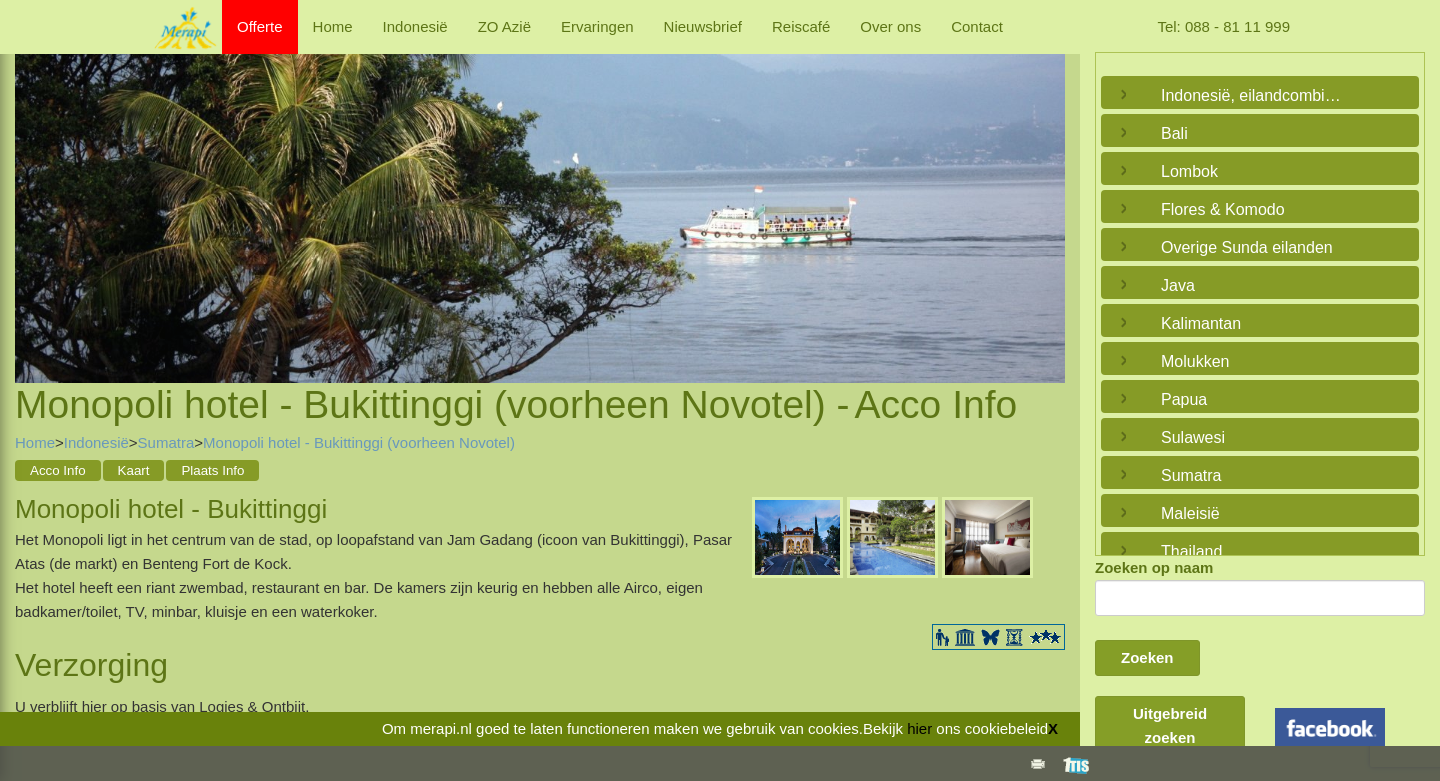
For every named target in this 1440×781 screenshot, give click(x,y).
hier (919, 728)
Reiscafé (801, 26)
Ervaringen (597, 26)
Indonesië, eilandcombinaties (1255, 95)
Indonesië (415, 26)
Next (1045, 195)
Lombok (1189, 171)
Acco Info (58, 470)
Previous (35, 195)
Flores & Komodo (1223, 209)
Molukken (1195, 361)
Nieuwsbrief (703, 26)
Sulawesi (1193, 437)
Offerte (260, 26)
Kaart (134, 470)
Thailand (1191, 551)
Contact (977, 26)
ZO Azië (504, 26)
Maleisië (1190, 513)
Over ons (890, 26)
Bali (1174, 133)
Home (333, 26)
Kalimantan (1201, 323)
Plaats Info (212, 470)
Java (1178, 285)
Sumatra (166, 442)
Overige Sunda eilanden (1247, 247)
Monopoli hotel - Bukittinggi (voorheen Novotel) (359, 442)
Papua (1184, 399)
